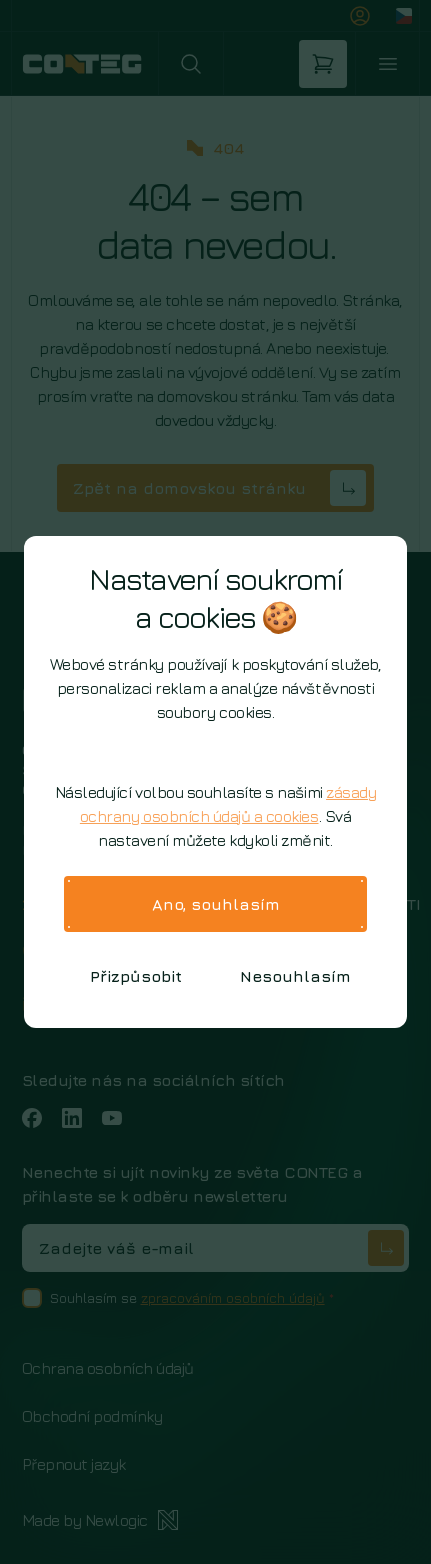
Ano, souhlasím (216, 904)
